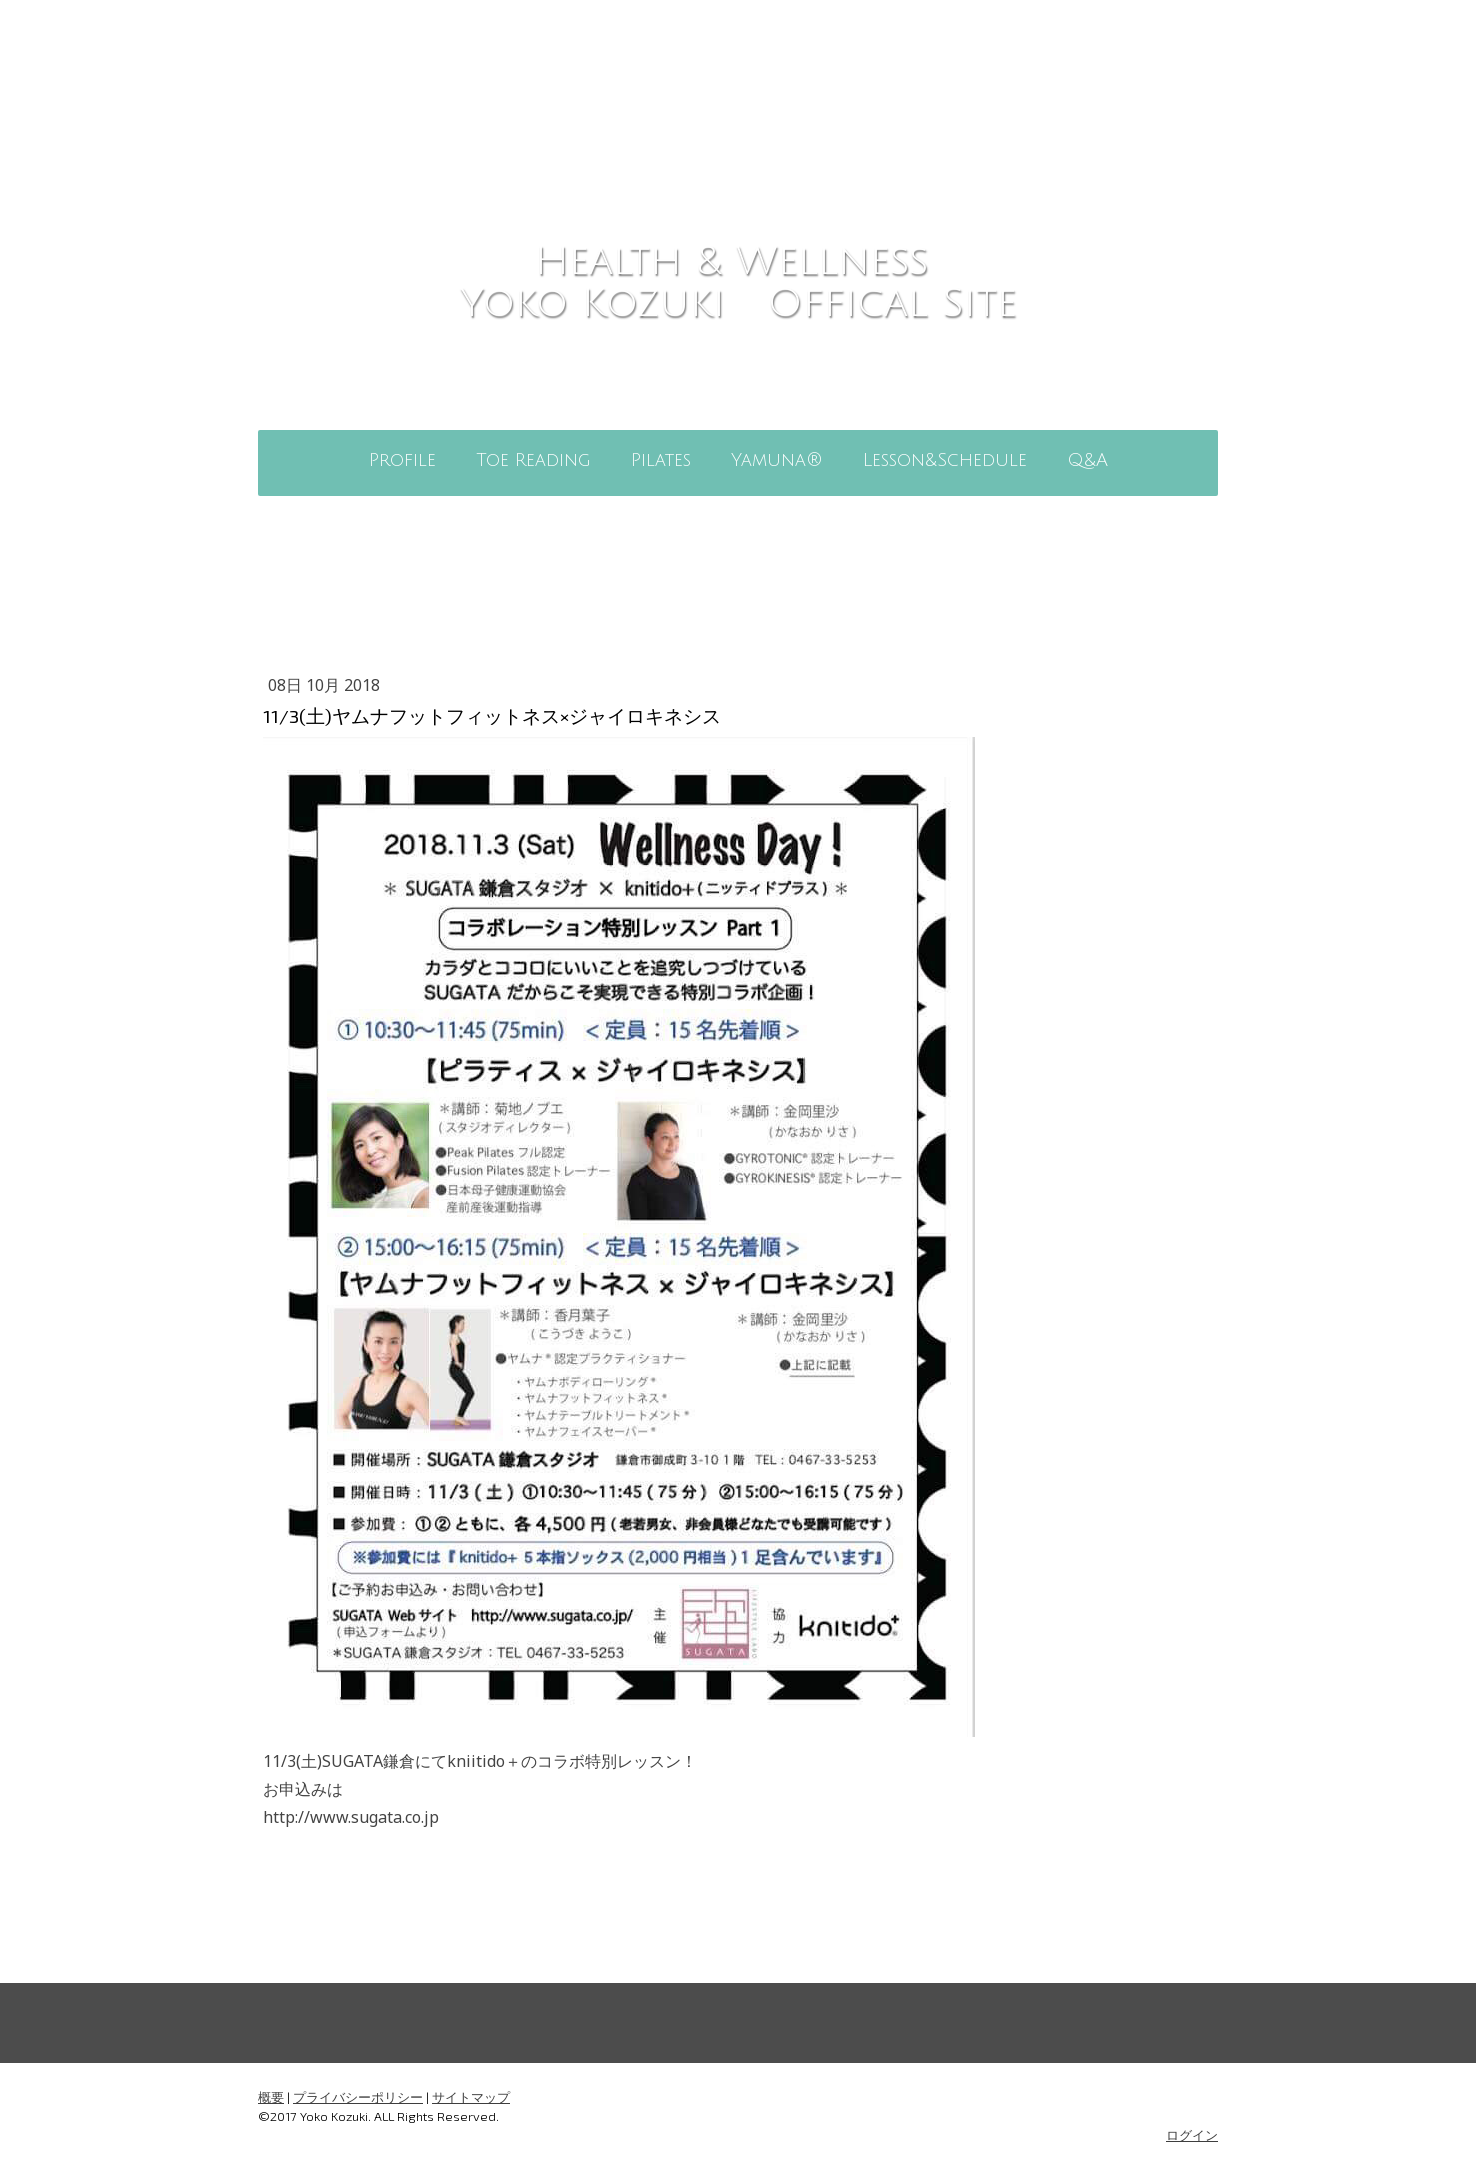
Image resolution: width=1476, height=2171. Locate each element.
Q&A (1087, 460)
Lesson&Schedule (945, 460)
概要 (271, 2097)
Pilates (661, 460)
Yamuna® (777, 460)
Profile (402, 460)
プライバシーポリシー (358, 2097)
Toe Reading (533, 460)
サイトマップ (471, 2097)
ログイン (1192, 2135)
